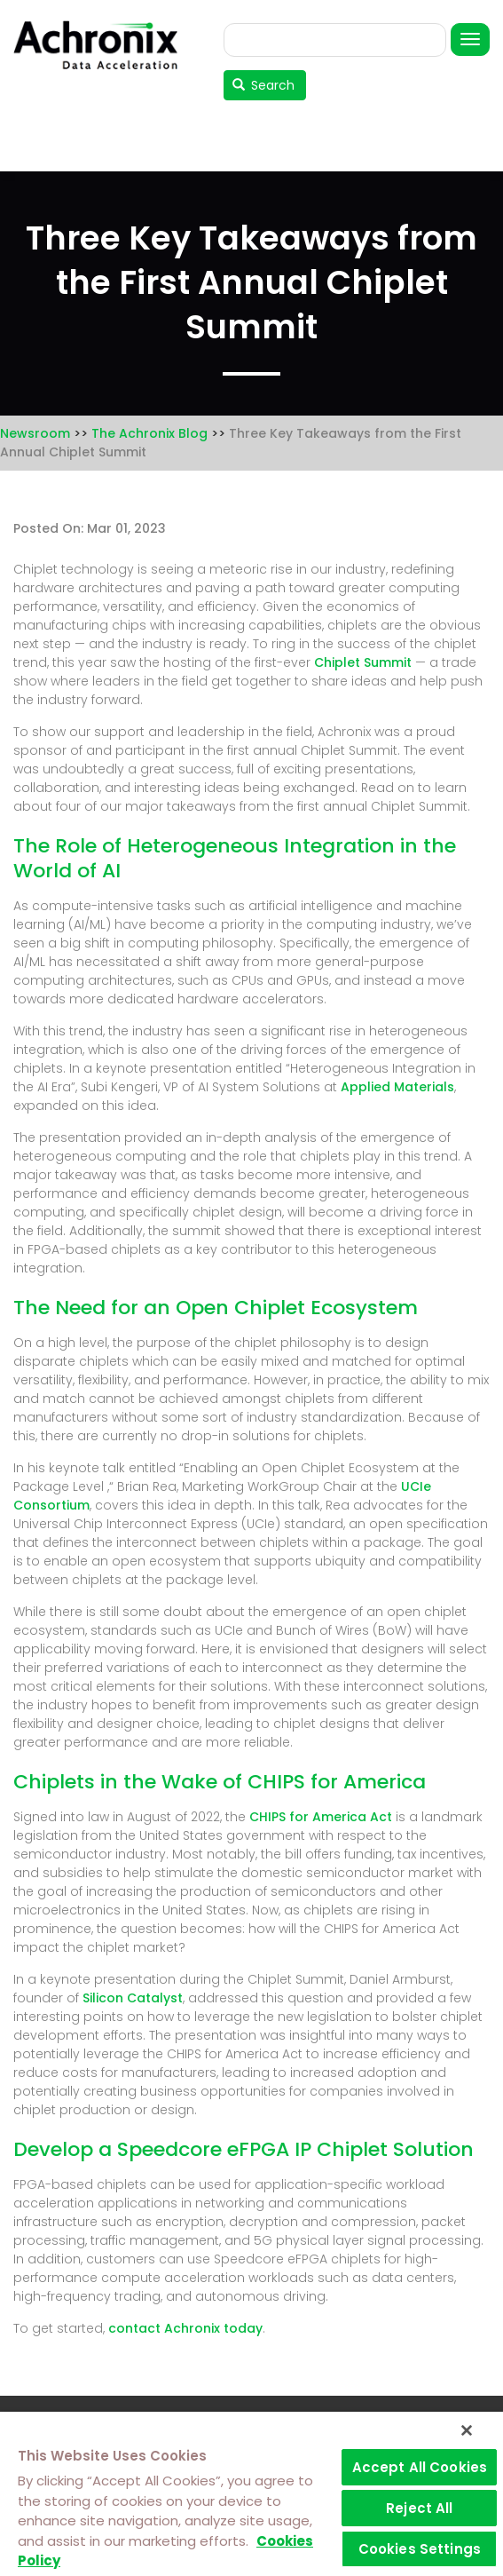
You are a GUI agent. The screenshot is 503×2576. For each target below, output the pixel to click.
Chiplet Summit (363, 662)
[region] (251, 2494)
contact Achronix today (185, 2328)
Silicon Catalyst (133, 1998)
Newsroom (35, 433)
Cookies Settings (419, 2549)
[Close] (466, 2430)
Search (263, 85)
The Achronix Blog (149, 433)
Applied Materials (397, 1087)
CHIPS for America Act (320, 1817)
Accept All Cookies (420, 2467)
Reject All (419, 2508)
